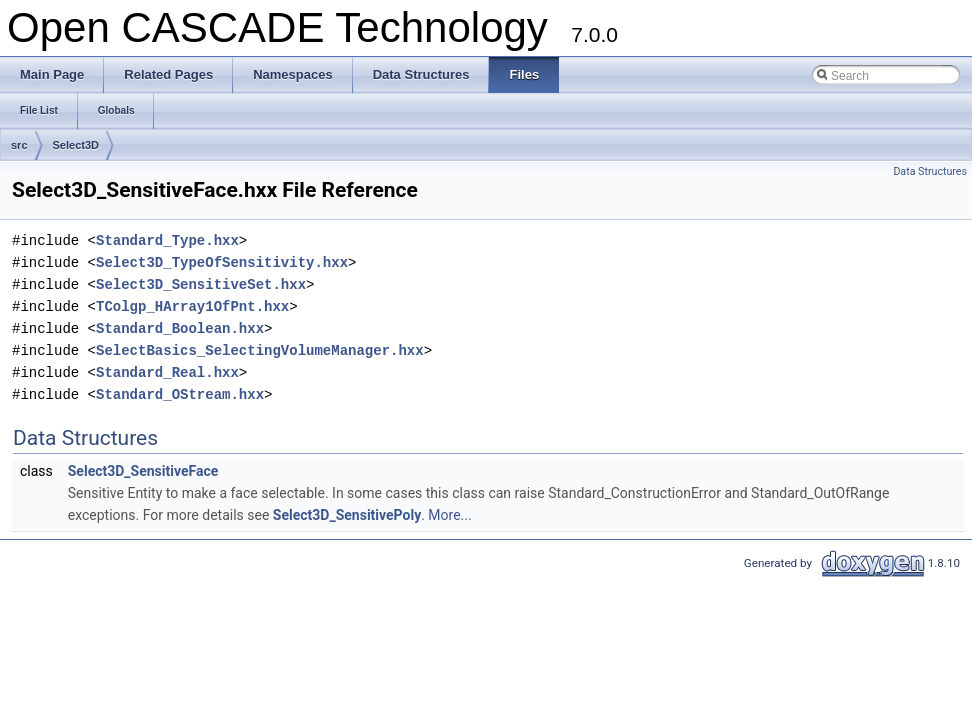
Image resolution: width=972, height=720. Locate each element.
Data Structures (930, 171)
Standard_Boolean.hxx (180, 328)
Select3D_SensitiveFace (143, 471)
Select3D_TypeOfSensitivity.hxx (222, 262)
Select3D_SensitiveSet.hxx (201, 284)
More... (449, 515)
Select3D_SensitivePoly (347, 515)
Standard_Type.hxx (167, 240)
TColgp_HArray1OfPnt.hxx (192, 306)
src (19, 145)
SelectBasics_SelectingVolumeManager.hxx (260, 350)
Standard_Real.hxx (167, 372)
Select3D (76, 145)
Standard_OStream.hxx (180, 394)
